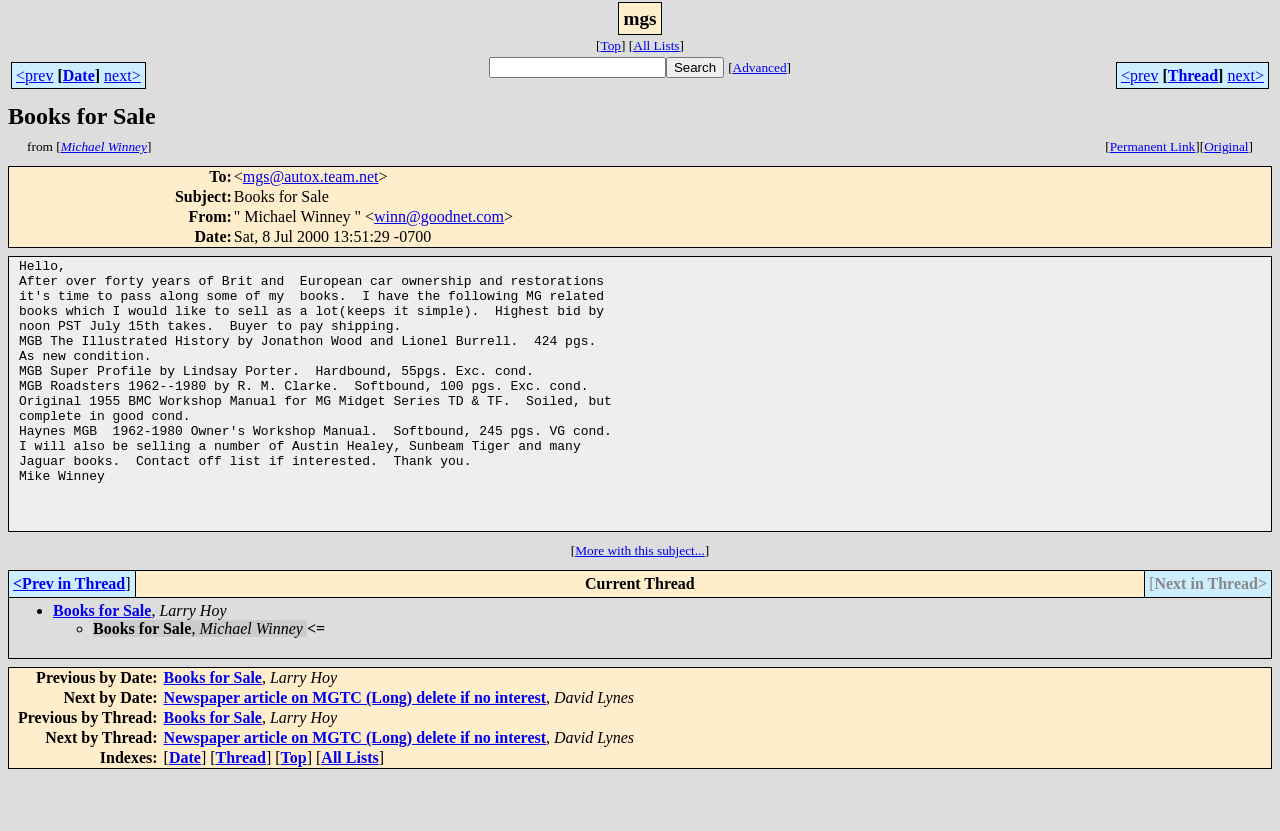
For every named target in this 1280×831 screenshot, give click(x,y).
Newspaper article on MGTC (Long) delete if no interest (355, 751)
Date (79, 75)
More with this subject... (640, 604)
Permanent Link (1153, 146)
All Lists (656, 45)
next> (122, 75)
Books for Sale (102, 664)
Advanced (760, 67)
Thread (1193, 75)
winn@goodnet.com (439, 216)
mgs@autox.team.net (311, 176)
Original (1226, 146)
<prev (34, 75)
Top (610, 45)
